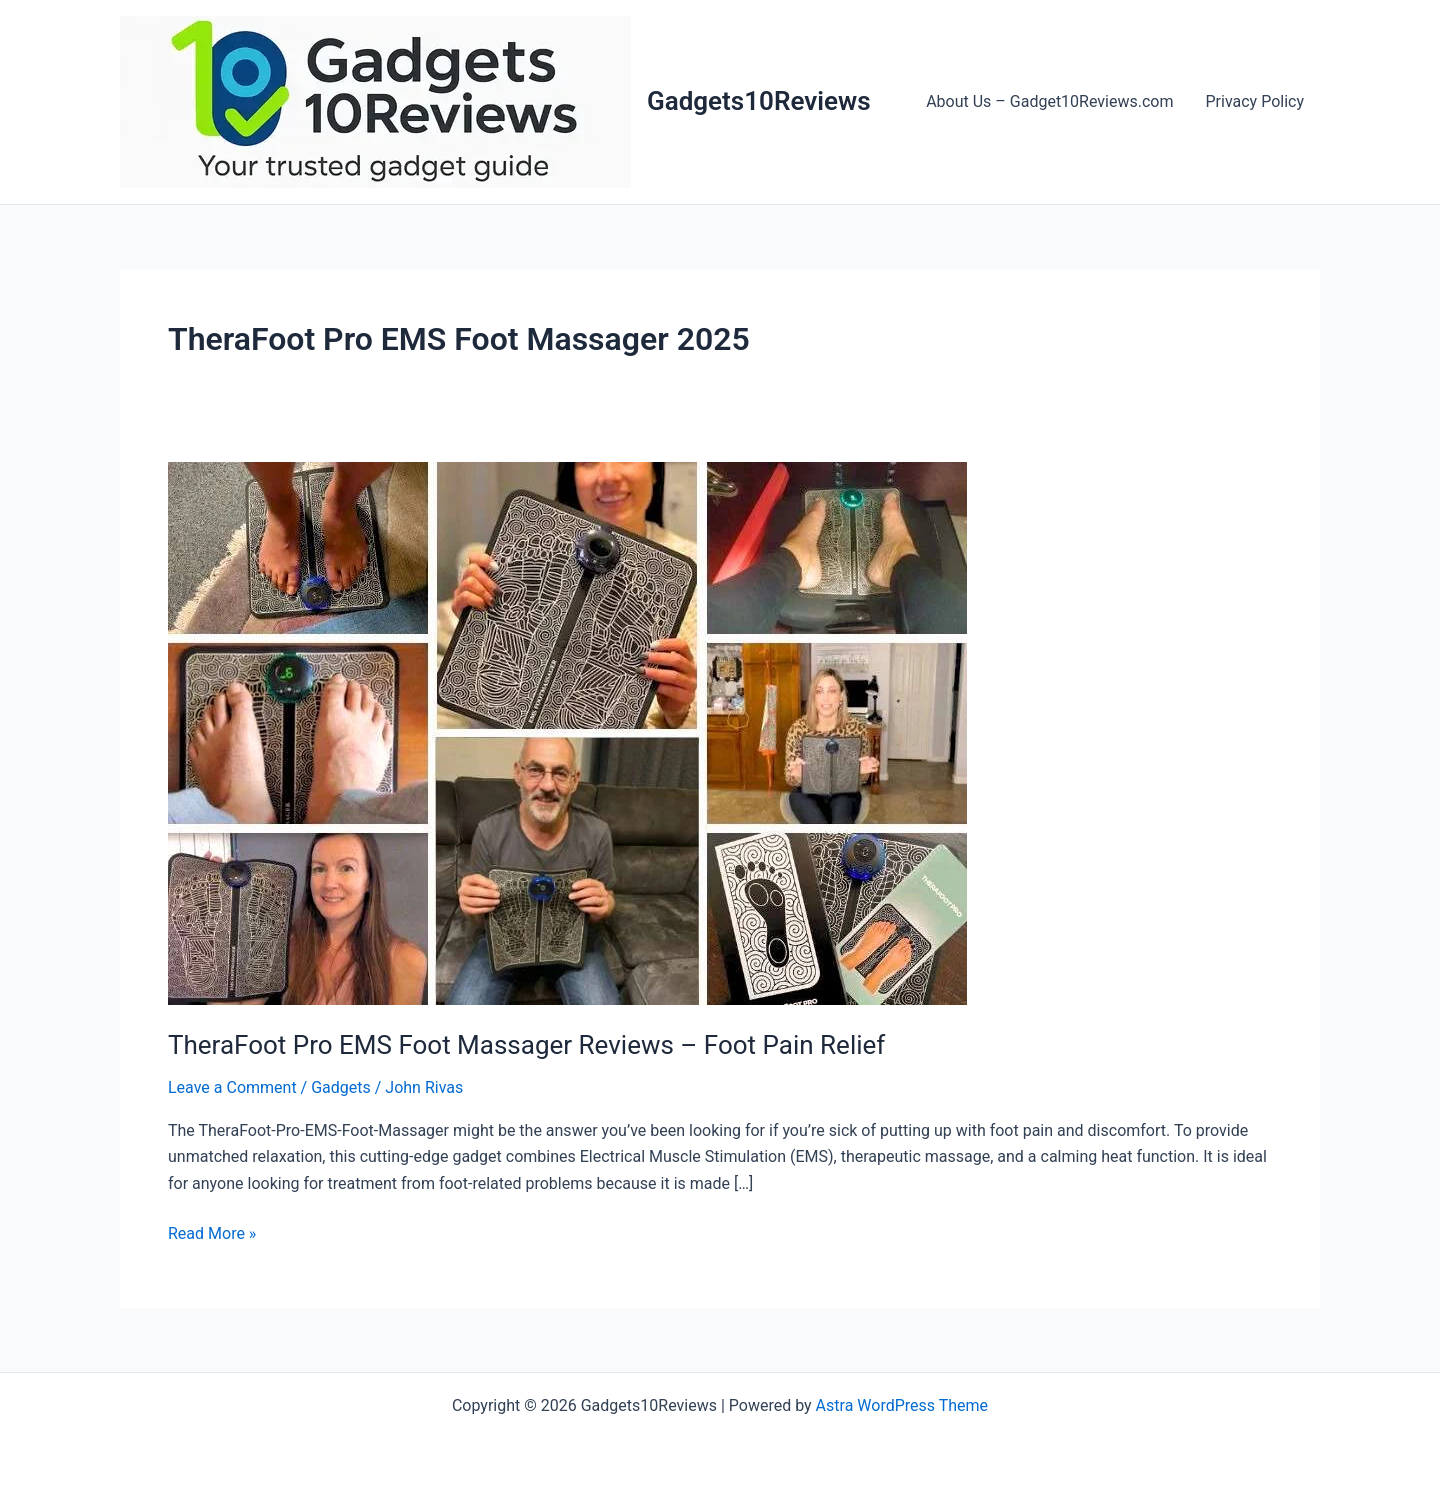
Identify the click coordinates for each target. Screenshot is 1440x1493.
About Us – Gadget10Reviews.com (1049, 101)
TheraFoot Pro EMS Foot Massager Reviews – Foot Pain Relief (526, 1045)
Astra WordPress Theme (902, 1405)
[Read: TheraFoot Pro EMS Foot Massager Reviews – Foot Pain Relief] (567, 732)
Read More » (212, 1234)
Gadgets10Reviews (759, 101)
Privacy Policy (1255, 101)
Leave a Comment (232, 1087)
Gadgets (341, 1087)
